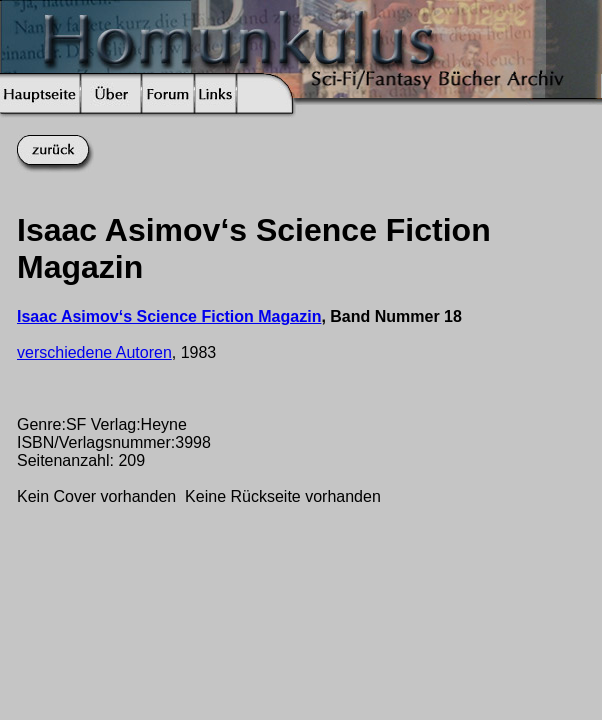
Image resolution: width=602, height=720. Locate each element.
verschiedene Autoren (94, 352)
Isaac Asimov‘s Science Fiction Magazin (169, 316)
